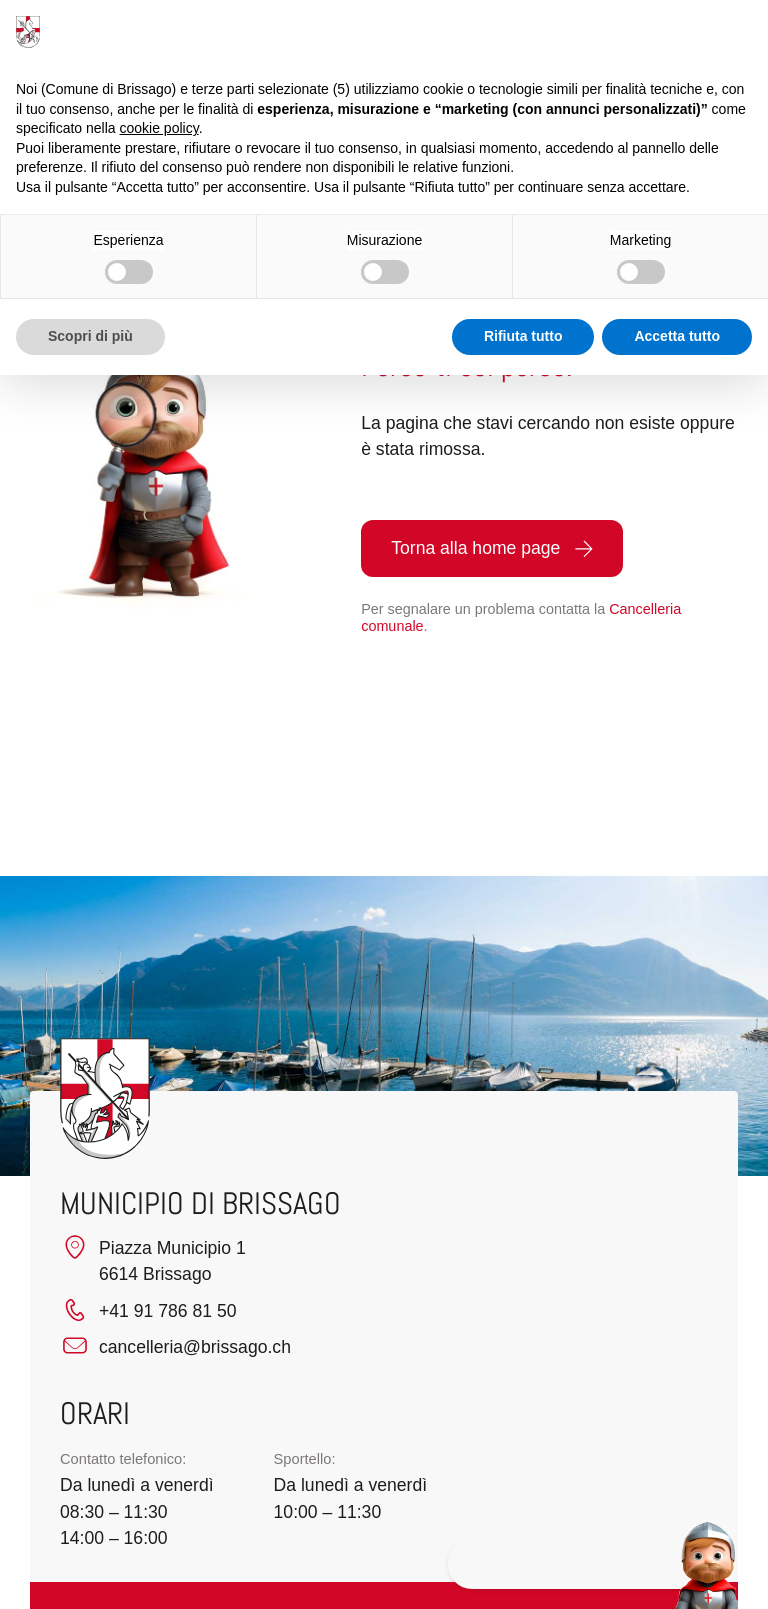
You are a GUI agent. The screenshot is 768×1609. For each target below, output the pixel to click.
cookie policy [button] (159, 128)
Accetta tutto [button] (677, 336)
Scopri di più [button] (90, 336)
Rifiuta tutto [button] (523, 336)
